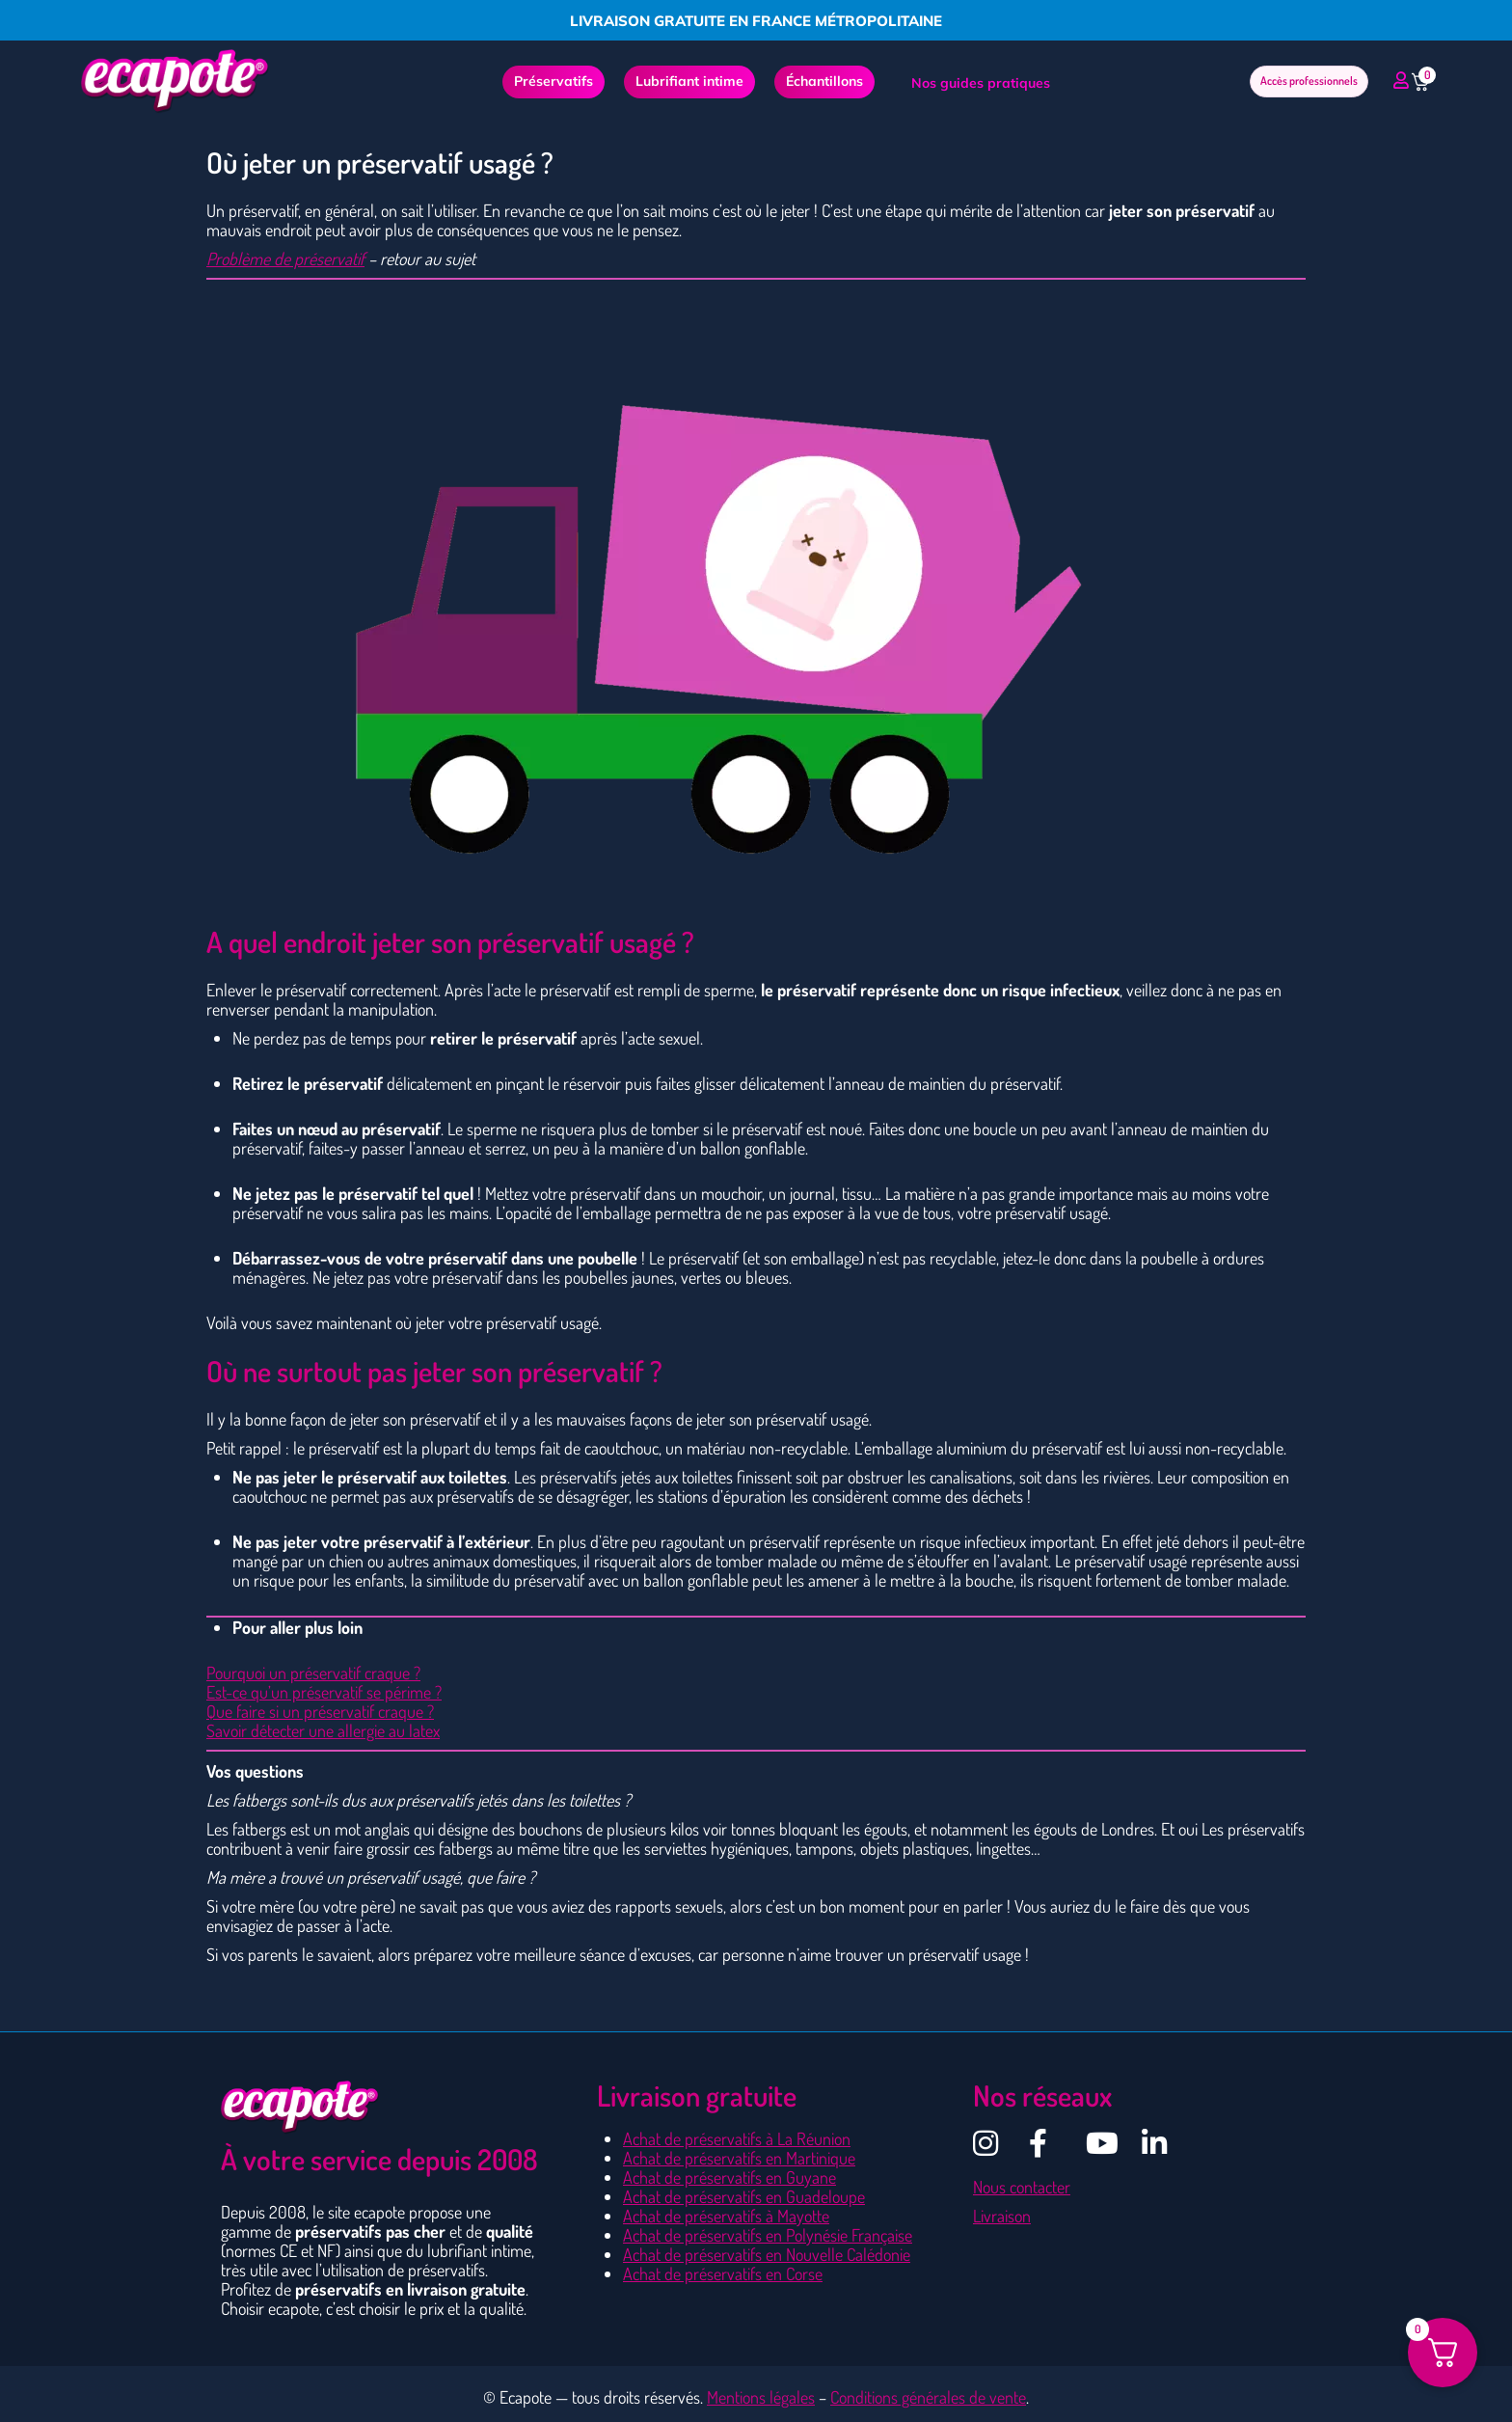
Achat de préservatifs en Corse (723, 2273)
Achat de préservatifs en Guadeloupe (744, 2196)
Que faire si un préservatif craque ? (320, 1711)
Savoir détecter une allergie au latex (323, 1730)
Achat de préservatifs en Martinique (739, 2157)
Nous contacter (1021, 2186)
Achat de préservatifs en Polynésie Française (767, 2234)
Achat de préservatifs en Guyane (729, 2177)
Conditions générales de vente (928, 2397)
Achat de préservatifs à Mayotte (726, 2215)
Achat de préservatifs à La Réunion (736, 2138)
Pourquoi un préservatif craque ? (313, 1672)
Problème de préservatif (285, 258)
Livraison (1002, 2215)
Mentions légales (761, 2397)
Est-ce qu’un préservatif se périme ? (324, 1691)
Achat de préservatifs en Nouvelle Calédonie (766, 2254)
